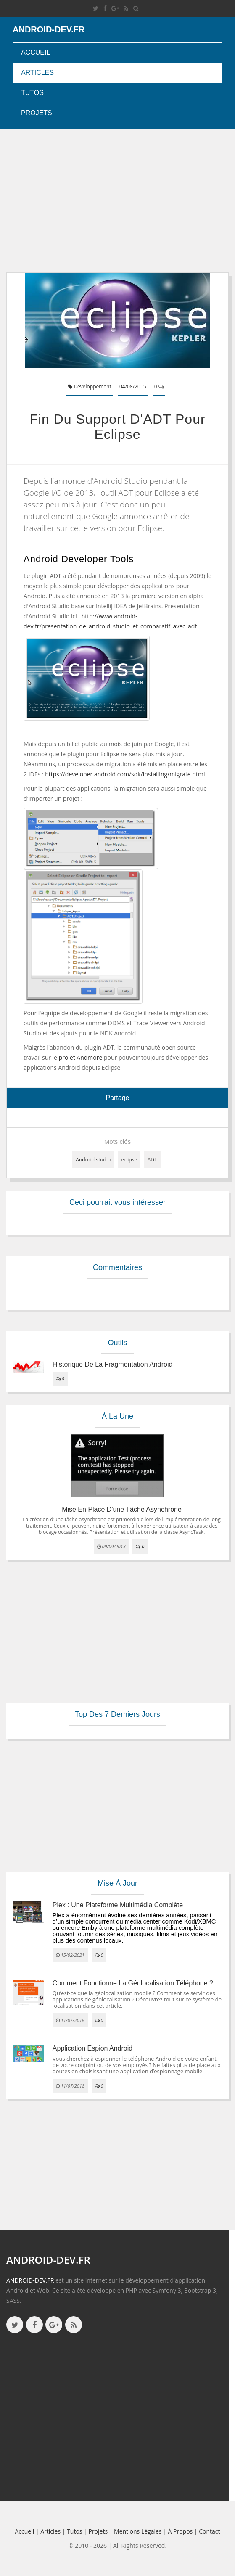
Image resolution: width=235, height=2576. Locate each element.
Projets (36, 112)
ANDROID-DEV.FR (30, 2280)
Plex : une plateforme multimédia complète (118, 1904)
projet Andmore (81, 1057)
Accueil (35, 52)
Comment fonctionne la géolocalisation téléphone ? (133, 1983)
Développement (89, 386)
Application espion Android (92, 2048)
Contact (209, 2531)
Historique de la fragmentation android (113, 1364)
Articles (37, 72)
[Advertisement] (117, 201)
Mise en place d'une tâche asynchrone (122, 1509)
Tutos (32, 92)
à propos (180, 2531)
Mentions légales (138, 2531)
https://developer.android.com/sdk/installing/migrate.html (125, 774)
